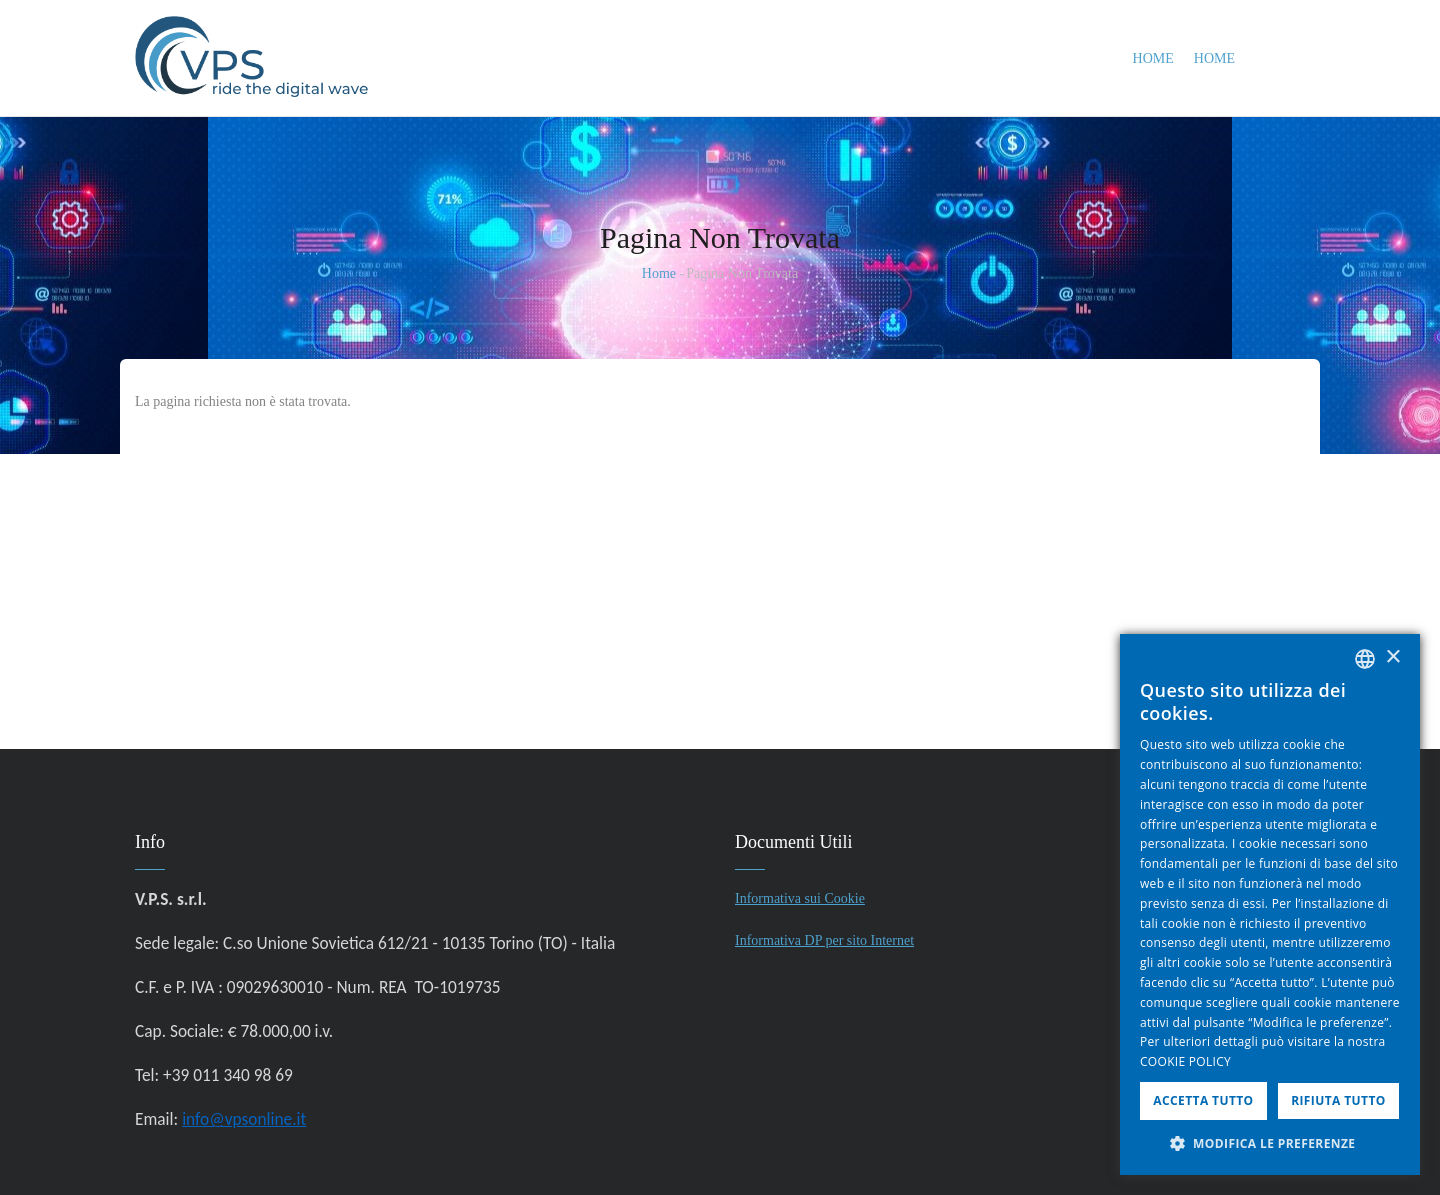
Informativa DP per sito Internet (824, 940)
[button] (1270, 1144)
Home (1153, 58)
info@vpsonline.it (244, 1119)
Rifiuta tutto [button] (1338, 1100)
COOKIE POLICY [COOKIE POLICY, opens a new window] (1185, 1061)
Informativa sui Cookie (800, 898)
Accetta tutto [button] (1203, 1100)
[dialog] (1270, 904)
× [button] (1392, 657)
